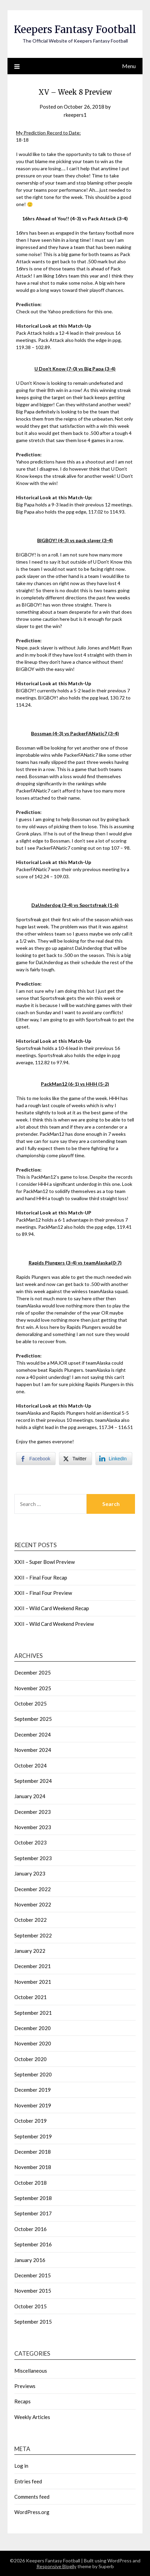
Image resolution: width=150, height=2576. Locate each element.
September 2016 (33, 2244)
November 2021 (32, 1982)
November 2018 (32, 2167)
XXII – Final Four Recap (40, 1577)
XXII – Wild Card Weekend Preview (54, 1624)
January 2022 (29, 1951)
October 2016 (30, 2229)
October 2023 (30, 1842)
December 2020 (32, 2028)
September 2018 (33, 2198)
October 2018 (30, 2183)
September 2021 (33, 2013)
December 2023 (32, 1812)
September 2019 (33, 2136)
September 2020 (33, 2074)
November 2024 (32, 1750)
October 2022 (30, 1920)
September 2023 (33, 1858)
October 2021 (30, 1997)
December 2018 (32, 2152)
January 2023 (29, 1873)
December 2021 (32, 1966)
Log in (21, 2466)
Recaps (22, 2401)
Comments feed (31, 2497)
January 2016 (29, 2260)
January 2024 (29, 1796)
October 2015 (30, 2306)
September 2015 (33, 2322)
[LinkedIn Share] (113, 1458)
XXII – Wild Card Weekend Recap (51, 1608)
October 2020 (30, 2059)
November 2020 (32, 2043)
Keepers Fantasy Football (75, 29)
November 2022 (32, 1904)
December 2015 (32, 2275)
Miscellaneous (30, 2371)
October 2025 (30, 1703)
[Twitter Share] (75, 1458)
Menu (129, 66)
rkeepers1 (75, 115)
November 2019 (32, 2105)
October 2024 (30, 1765)
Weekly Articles (32, 2417)
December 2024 (32, 1734)
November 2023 (32, 1827)
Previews (24, 2386)
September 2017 (33, 2213)
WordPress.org (31, 2512)
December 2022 (32, 1889)
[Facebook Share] (36, 1458)
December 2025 (32, 1672)
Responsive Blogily (56, 2566)
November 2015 (32, 2291)
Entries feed (28, 2481)
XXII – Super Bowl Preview (44, 1562)
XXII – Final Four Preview (43, 1593)
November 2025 (32, 1688)
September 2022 (33, 1935)
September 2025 (33, 1719)
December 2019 (32, 2090)
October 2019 (30, 2121)
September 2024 (33, 1781)
